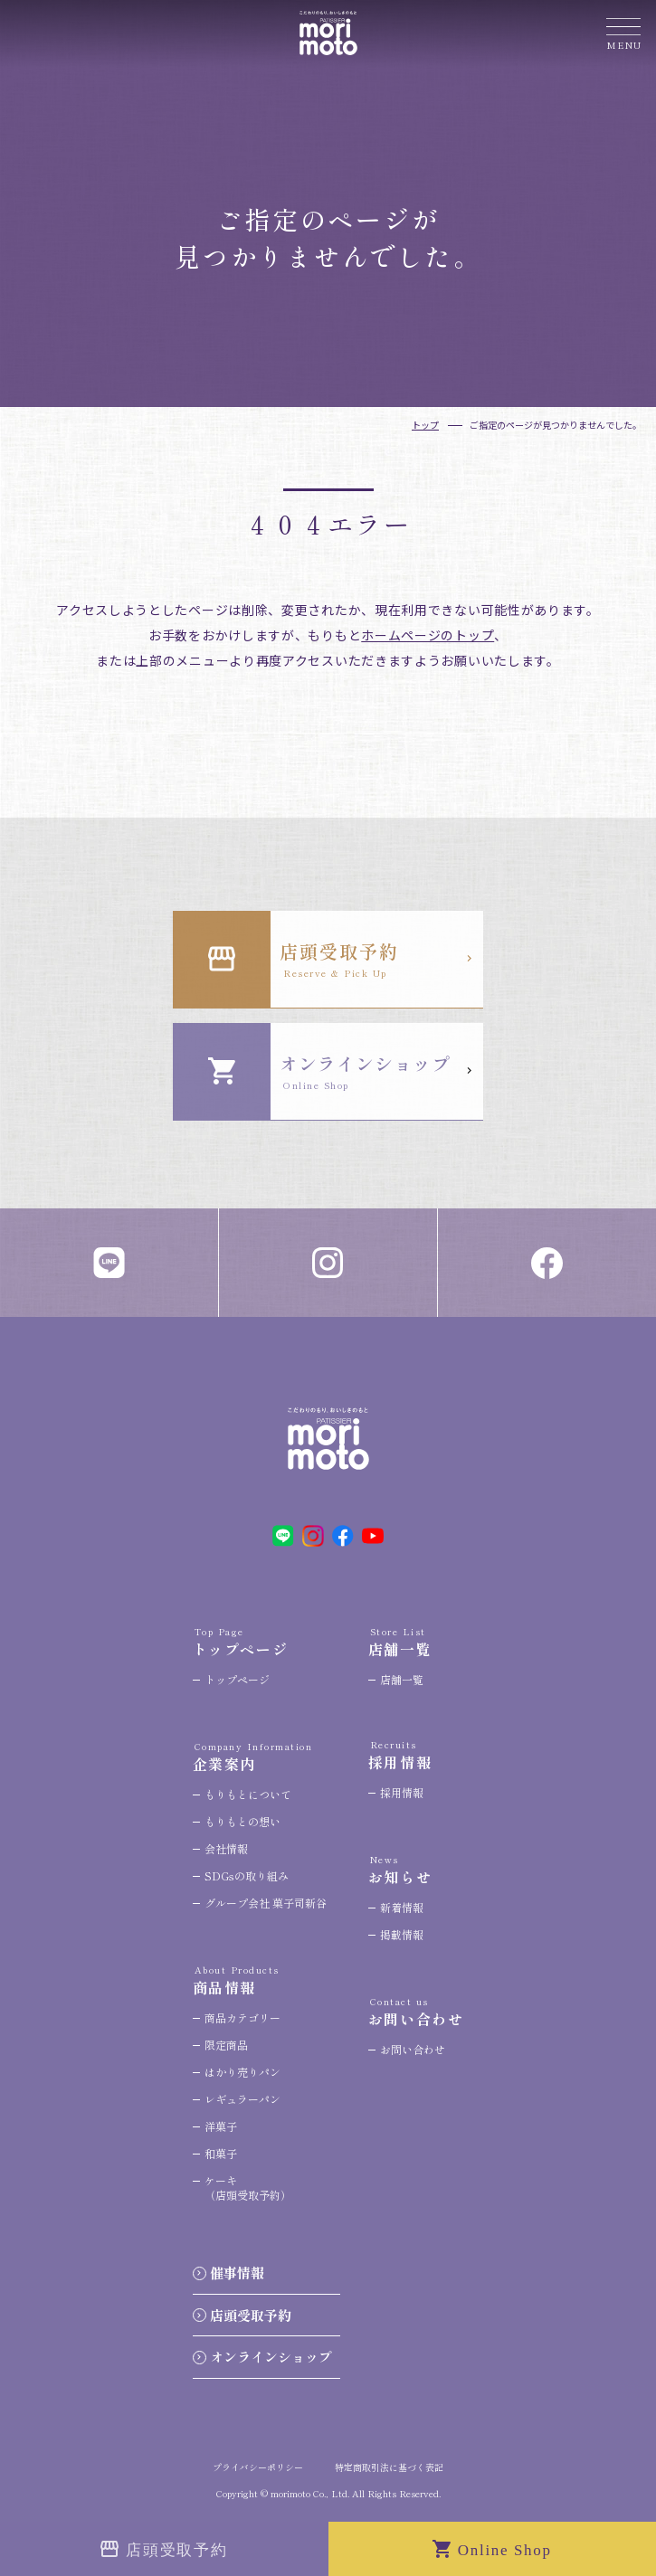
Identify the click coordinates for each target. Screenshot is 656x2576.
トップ (425, 424)
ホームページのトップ (427, 635)
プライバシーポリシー (258, 2467)
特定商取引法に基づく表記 (389, 2467)
